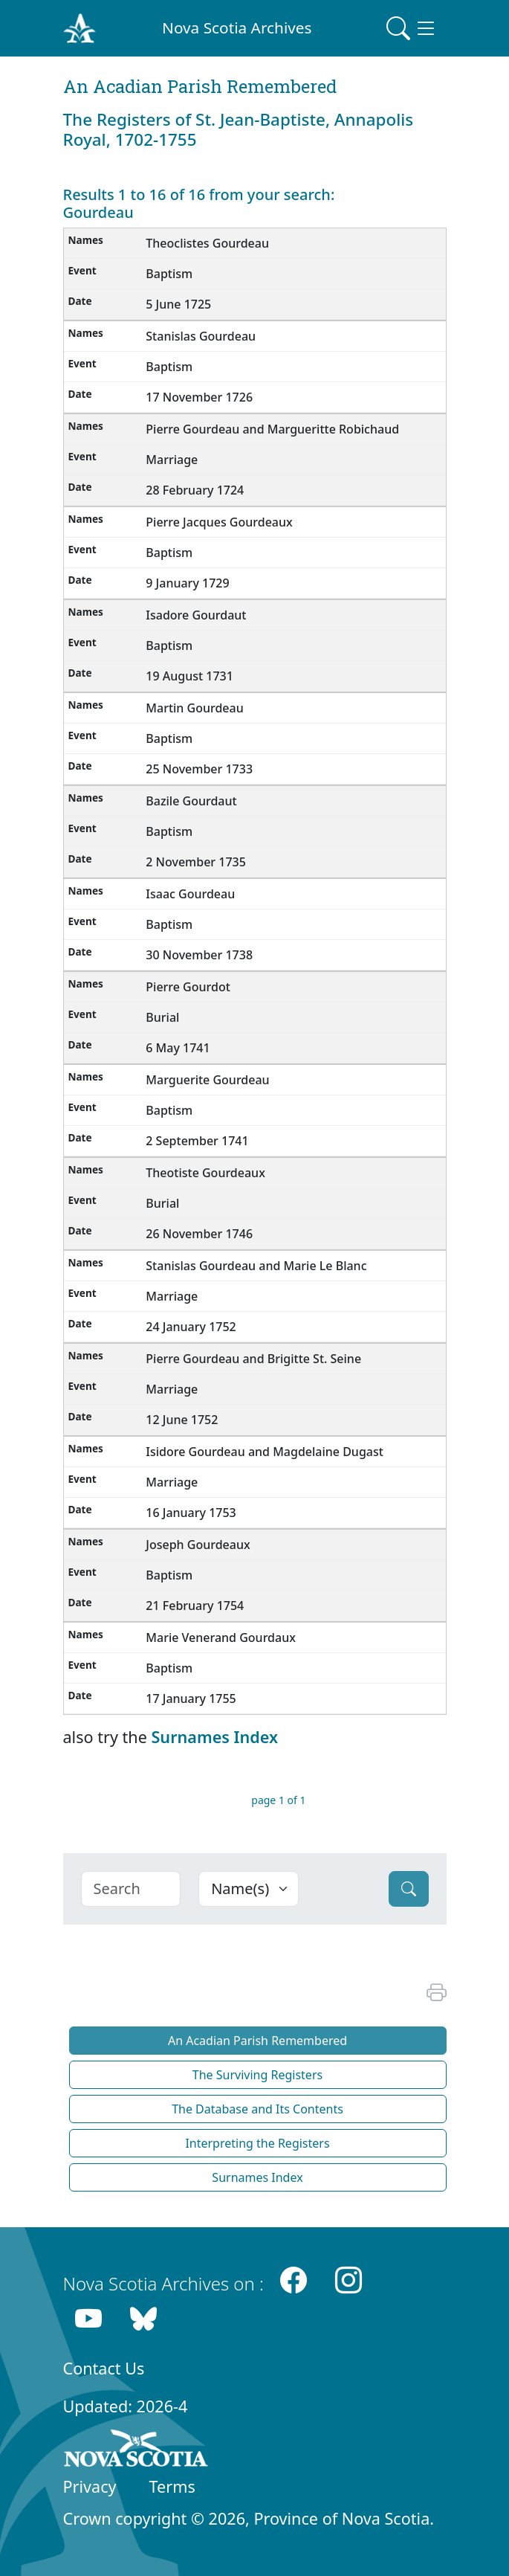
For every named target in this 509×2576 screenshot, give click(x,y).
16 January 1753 (191, 1512)
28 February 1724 (195, 490)
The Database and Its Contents (257, 2109)
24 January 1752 (191, 1326)
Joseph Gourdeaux (198, 1544)
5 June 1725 (178, 304)
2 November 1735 (196, 862)
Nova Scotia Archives (236, 27)
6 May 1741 (178, 1048)
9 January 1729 (187, 583)
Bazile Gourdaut (191, 801)
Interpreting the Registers (257, 2143)
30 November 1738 (199, 955)
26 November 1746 (199, 1234)
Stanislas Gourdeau (201, 336)
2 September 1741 (197, 1141)
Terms (172, 2486)
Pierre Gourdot (188, 987)
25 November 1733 (199, 769)
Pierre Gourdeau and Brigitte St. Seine (253, 1358)
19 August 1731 (189, 676)
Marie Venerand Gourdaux (221, 1637)
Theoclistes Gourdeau (207, 243)
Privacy (90, 2486)
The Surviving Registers (257, 2075)
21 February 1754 (195, 1605)
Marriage (172, 459)
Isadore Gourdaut (196, 615)
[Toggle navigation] (411, 28)
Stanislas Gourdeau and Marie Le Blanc (256, 1266)
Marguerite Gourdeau (207, 1080)
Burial (162, 1017)
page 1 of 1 (278, 1800)
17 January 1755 (191, 1698)
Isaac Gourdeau (190, 894)
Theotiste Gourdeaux (205, 1173)
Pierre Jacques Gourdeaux (219, 522)
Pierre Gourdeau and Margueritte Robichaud (272, 429)
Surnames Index (214, 1737)
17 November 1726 (199, 397)
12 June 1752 (182, 1419)
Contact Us (104, 2368)
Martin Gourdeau (194, 708)
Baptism (169, 273)
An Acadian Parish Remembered (257, 2040)
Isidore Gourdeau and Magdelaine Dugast (264, 1451)
